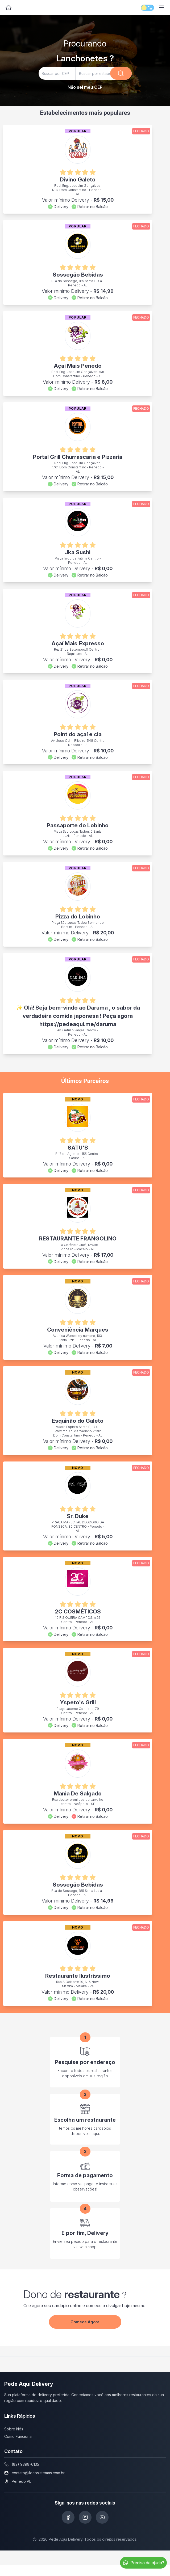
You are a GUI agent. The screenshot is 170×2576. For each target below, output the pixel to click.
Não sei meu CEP (85, 87)
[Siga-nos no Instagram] (85, 2517)
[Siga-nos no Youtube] (102, 2517)
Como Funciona (18, 2436)
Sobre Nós (13, 2429)
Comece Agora (85, 2322)
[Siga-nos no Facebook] (68, 2517)
